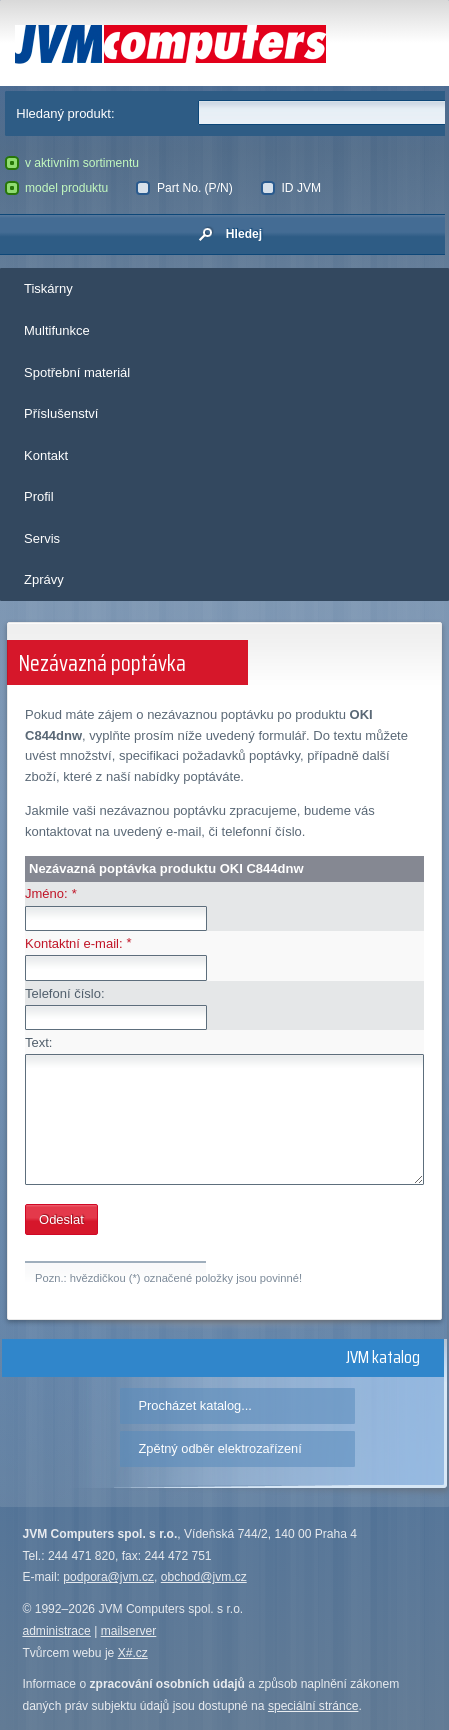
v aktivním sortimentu (72, 163)
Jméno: (46, 893)
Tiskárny (48, 288)
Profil (39, 496)
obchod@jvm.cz (204, 1577)
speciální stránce (313, 1706)
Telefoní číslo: (65, 993)
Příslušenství (61, 413)
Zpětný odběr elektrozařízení (220, 1448)
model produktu (57, 188)
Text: (38, 1042)
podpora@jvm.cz (108, 1577)
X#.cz (133, 1653)
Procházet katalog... (195, 1405)
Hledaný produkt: (65, 113)
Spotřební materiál (77, 372)
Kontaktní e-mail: (74, 943)
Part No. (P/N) (184, 188)
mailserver (129, 1631)
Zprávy (44, 579)
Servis (42, 538)
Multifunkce (57, 330)
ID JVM (291, 188)
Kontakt (46, 455)
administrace (56, 1631)
